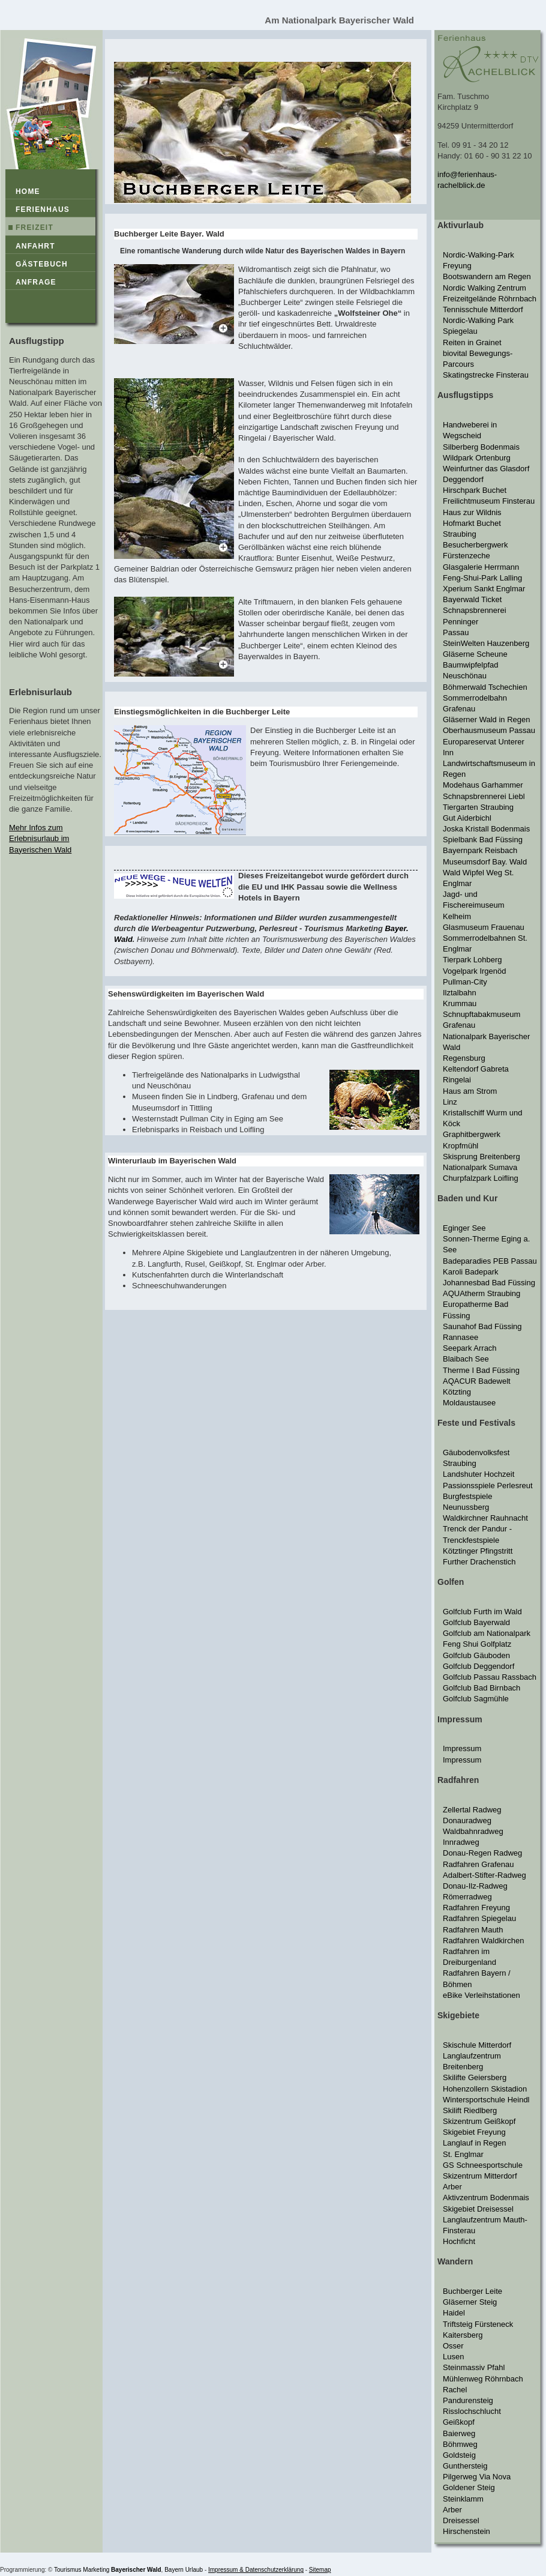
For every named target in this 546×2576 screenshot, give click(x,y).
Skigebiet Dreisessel (478, 2208)
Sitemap (320, 2569)
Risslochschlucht (472, 2411)
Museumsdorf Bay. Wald (485, 861)
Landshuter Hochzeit (478, 1474)
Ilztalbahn (459, 992)
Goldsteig (459, 2455)
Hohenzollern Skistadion (485, 2088)
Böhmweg (460, 2444)
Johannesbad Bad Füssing (489, 1282)
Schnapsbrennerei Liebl (484, 796)
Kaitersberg (462, 2334)
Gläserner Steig (470, 2301)
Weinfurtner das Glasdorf (486, 468)
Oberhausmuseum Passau (489, 730)
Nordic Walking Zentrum (484, 287)
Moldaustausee (469, 1402)
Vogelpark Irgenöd (474, 971)
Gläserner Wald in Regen (486, 719)
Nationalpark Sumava (480, 1167)
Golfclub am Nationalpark (486, 1633)
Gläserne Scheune (475, 654)
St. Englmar (463, 2154)
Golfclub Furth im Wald (482, 1611)
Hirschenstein (466, 2531)
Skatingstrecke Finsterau (486, 374)
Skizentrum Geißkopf (479, 2121)
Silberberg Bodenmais (481, 446)
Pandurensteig (468, 2400)
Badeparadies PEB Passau (490, 1260)
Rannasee (460, 1337)
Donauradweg (467, 1820)
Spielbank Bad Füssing (483, 839)
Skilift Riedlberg (470, 2110)
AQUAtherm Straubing (481, 1293)
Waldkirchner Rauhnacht (485, 1517)
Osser (453, 2345)
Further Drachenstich (479, 1561)
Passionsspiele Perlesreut (488, 1485)
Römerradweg (467, 1896)
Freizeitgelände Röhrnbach (489, 298)
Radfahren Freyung (476, 1907)
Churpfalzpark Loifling (480, 1178)
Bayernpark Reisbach (480, 850)
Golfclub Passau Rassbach (489, 1677)
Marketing (96, 2569)
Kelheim (457, 916)
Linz (450, 1101)
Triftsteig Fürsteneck (478, 2324)
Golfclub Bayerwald (476, 1622)
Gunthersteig (465, 2465)
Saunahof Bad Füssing (482, 1326)
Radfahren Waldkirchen (483, 1940)
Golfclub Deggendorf (478, 1666)
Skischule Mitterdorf (477, 2045)
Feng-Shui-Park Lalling (482, 577)
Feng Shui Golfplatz (477, 1643)
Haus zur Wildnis (472, 512)
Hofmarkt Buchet (472, 523)
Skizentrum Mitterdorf (480, 2175)
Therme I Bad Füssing (481, 1370)
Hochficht (459, 2241)
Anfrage (36, 282)
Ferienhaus (43, 209)
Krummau (459, 1003)
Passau (456, 632)
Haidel (454, 2312)
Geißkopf (459, 2422)
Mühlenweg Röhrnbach (483, 2378)
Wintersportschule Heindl (486, 2099)
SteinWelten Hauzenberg (486, 643)
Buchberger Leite (472, 2291)
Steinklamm (463, 2498)
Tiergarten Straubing (478, 807)
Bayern (174, 2569)
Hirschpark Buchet (474, 490)
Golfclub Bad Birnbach (481, 1687)
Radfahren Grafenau (478, 1864)
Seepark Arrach (470, 1348)
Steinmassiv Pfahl (474, 2367)
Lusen (453, 2356)
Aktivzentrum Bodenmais (486, 2197)
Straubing (459, 533)
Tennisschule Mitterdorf (483, 309)
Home (28, 191)
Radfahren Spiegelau (479, 1918)
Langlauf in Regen (474, 2142)
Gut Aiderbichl (467, 817)
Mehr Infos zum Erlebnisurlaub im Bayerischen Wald (40, 838)
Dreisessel (461, 2520)
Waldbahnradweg (473, 1831)
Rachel (455, 2389)
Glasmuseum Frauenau (483, 927)
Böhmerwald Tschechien (485, 687)
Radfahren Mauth (473, 1929)
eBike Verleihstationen (481, 1995)
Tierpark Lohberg (472, 959)
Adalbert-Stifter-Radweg (484, 1875)
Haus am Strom (470, 1091)
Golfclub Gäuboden (476, 1655)
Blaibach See (466, 1358)
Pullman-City (465, 981)
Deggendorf (463, 479)
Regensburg (464, 1058)
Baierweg (459, 2433)
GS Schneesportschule (483, 2165)
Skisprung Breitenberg (481, 1156)
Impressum (462, 1748)
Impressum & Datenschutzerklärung (256, 2569)
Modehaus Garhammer (483, 784)
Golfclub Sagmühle (476, 1698)
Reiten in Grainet (472, 342)
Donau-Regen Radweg (482, 1852)
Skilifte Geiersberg (474, 2077)
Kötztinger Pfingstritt (477, 1550)
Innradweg (461, 1842)
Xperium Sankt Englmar (484, 588)
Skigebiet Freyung (474, 2132)
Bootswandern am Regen (487, 276)
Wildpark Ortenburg (477, 457)
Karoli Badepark (471, 1271)
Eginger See (464, 1227)
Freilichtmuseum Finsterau (489, 500)
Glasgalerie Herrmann (481, 567)
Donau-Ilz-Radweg (475, 1885)
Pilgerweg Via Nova (477, 2476)
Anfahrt (35, 246)
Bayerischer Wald (136, 2569)
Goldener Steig (469, 2487)
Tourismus (68, 2569)
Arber (452, 2186)
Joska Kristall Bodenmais (486, 828)
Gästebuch (42, 264)
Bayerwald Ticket (472, 599)
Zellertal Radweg (472, 1809)
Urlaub (194, 2569)
